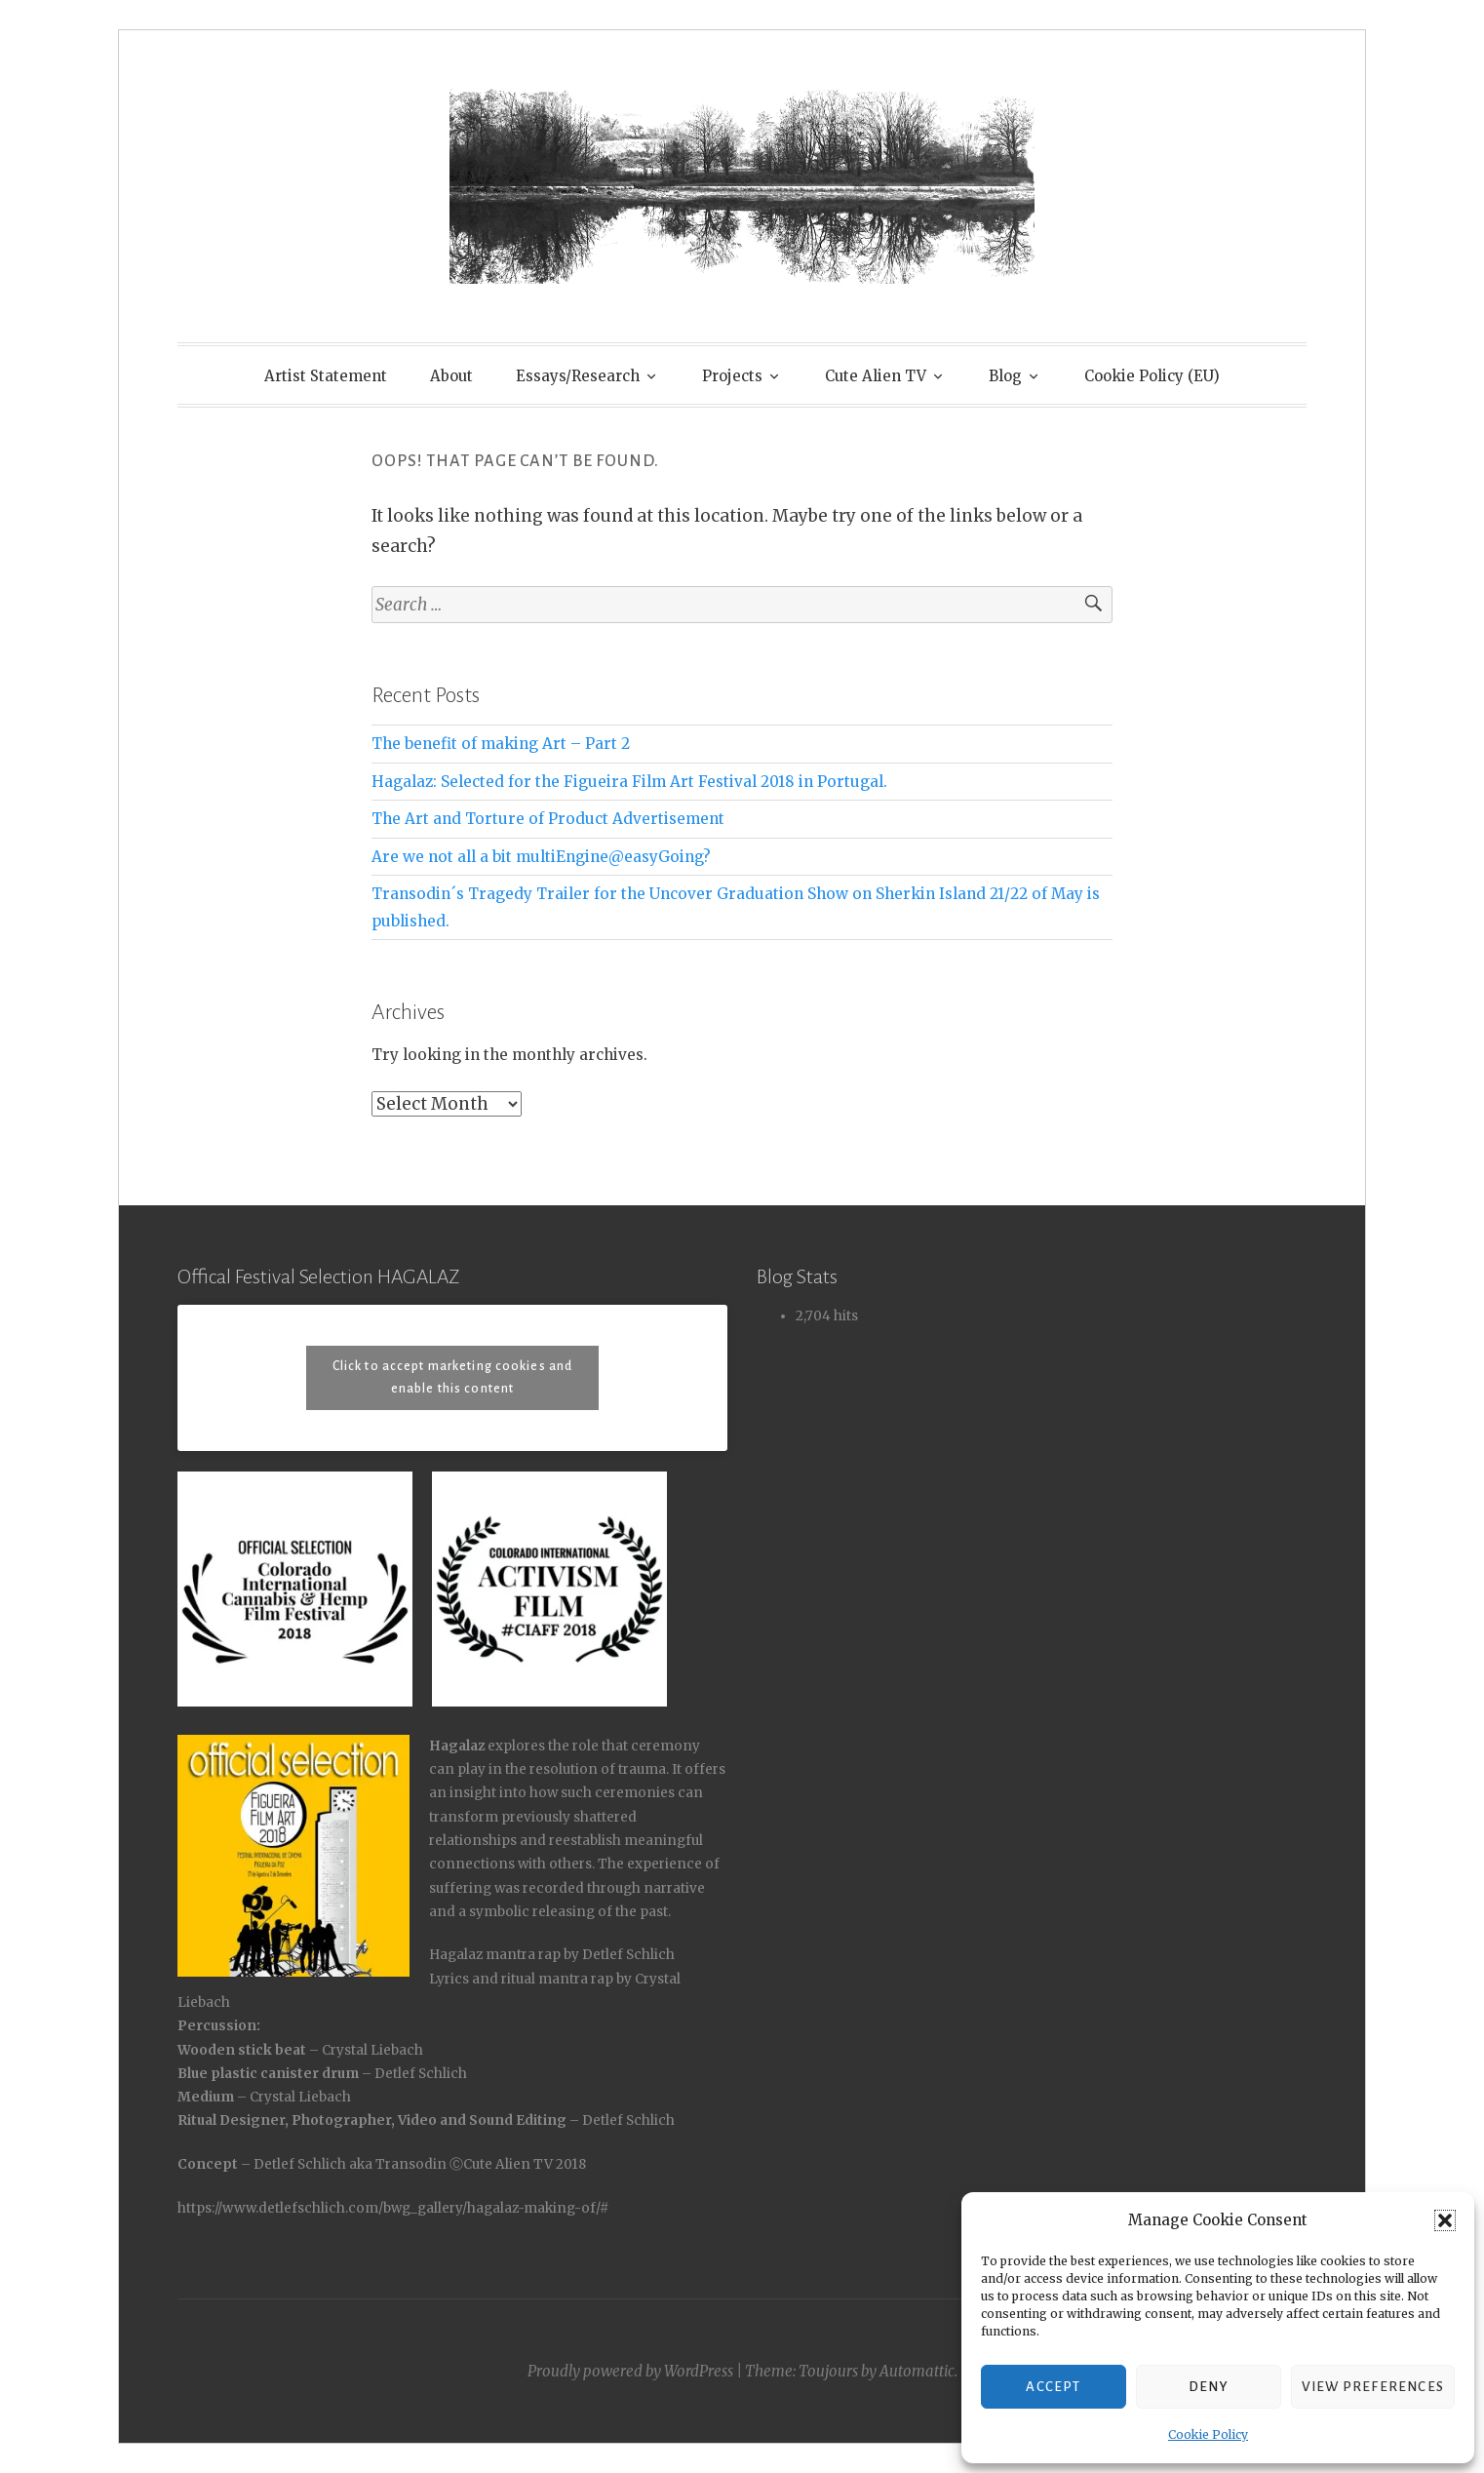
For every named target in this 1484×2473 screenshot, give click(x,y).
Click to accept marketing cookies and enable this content (452, 1377)
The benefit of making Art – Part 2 (500, 743)
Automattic (917, 2371)
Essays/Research (578, 376)
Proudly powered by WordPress (630, 2371)
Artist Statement (325, 376)
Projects (732, 376)
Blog (1005, 376)
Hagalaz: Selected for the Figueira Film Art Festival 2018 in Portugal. (629, 781)
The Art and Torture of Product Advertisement (547, 818)
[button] (1445, 2220)
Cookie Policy (1208, 2434)
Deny (1209, 2386)
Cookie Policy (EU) (1152, 376)
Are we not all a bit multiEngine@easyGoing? (541, 856)
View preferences (1373, 2386)
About (451, 376)
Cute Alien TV (875, 376)
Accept (1053, 2386)
